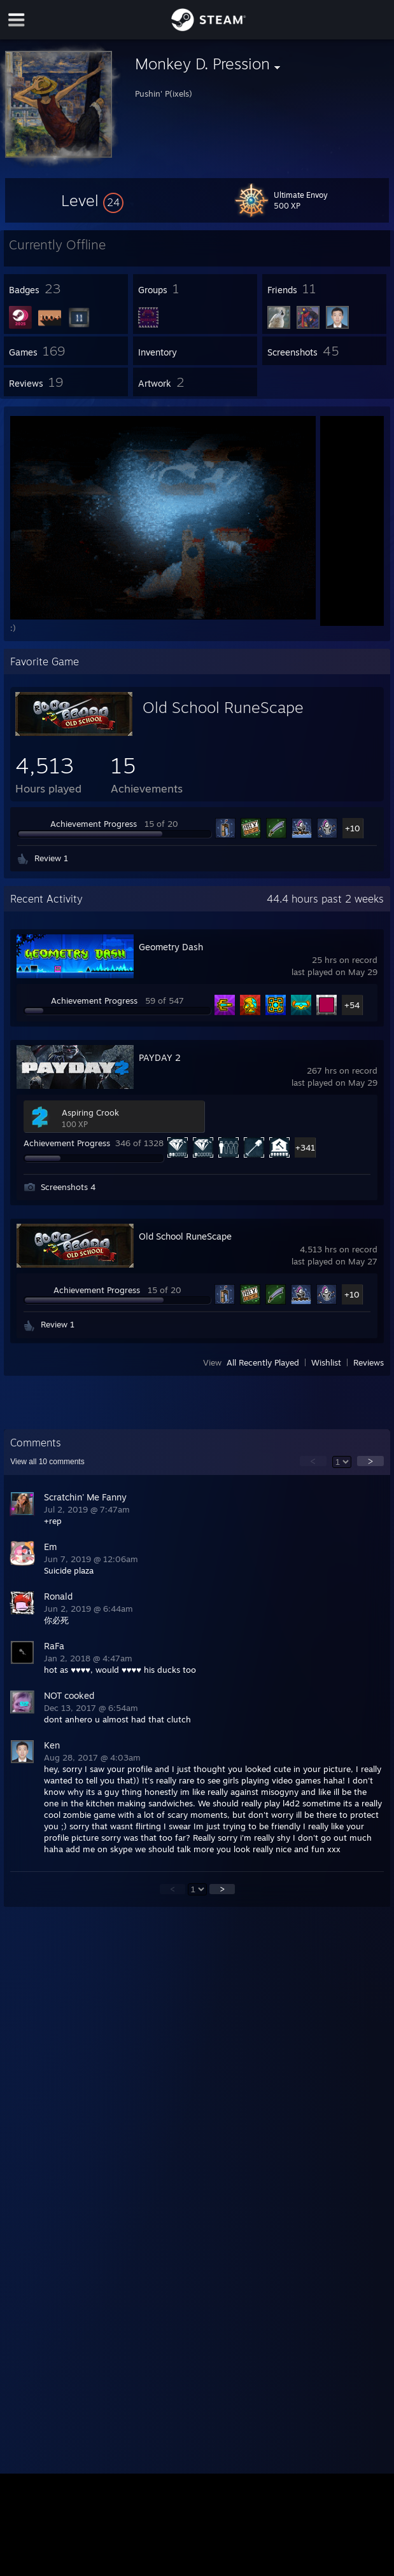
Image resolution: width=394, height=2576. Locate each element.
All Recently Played (263, 1362)
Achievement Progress (93, 824)
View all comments (47, 1461)
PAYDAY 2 (160, 1057)
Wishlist (326, 1362)
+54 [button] (352, 1005)
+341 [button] (305, 1147)
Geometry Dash (171, 946)
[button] (92, 200)
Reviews (368, 1362)
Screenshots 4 (68, 1187)
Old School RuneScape (223, 707)
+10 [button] (352, 828)
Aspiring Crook (90, 1112)
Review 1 (51, 858)
